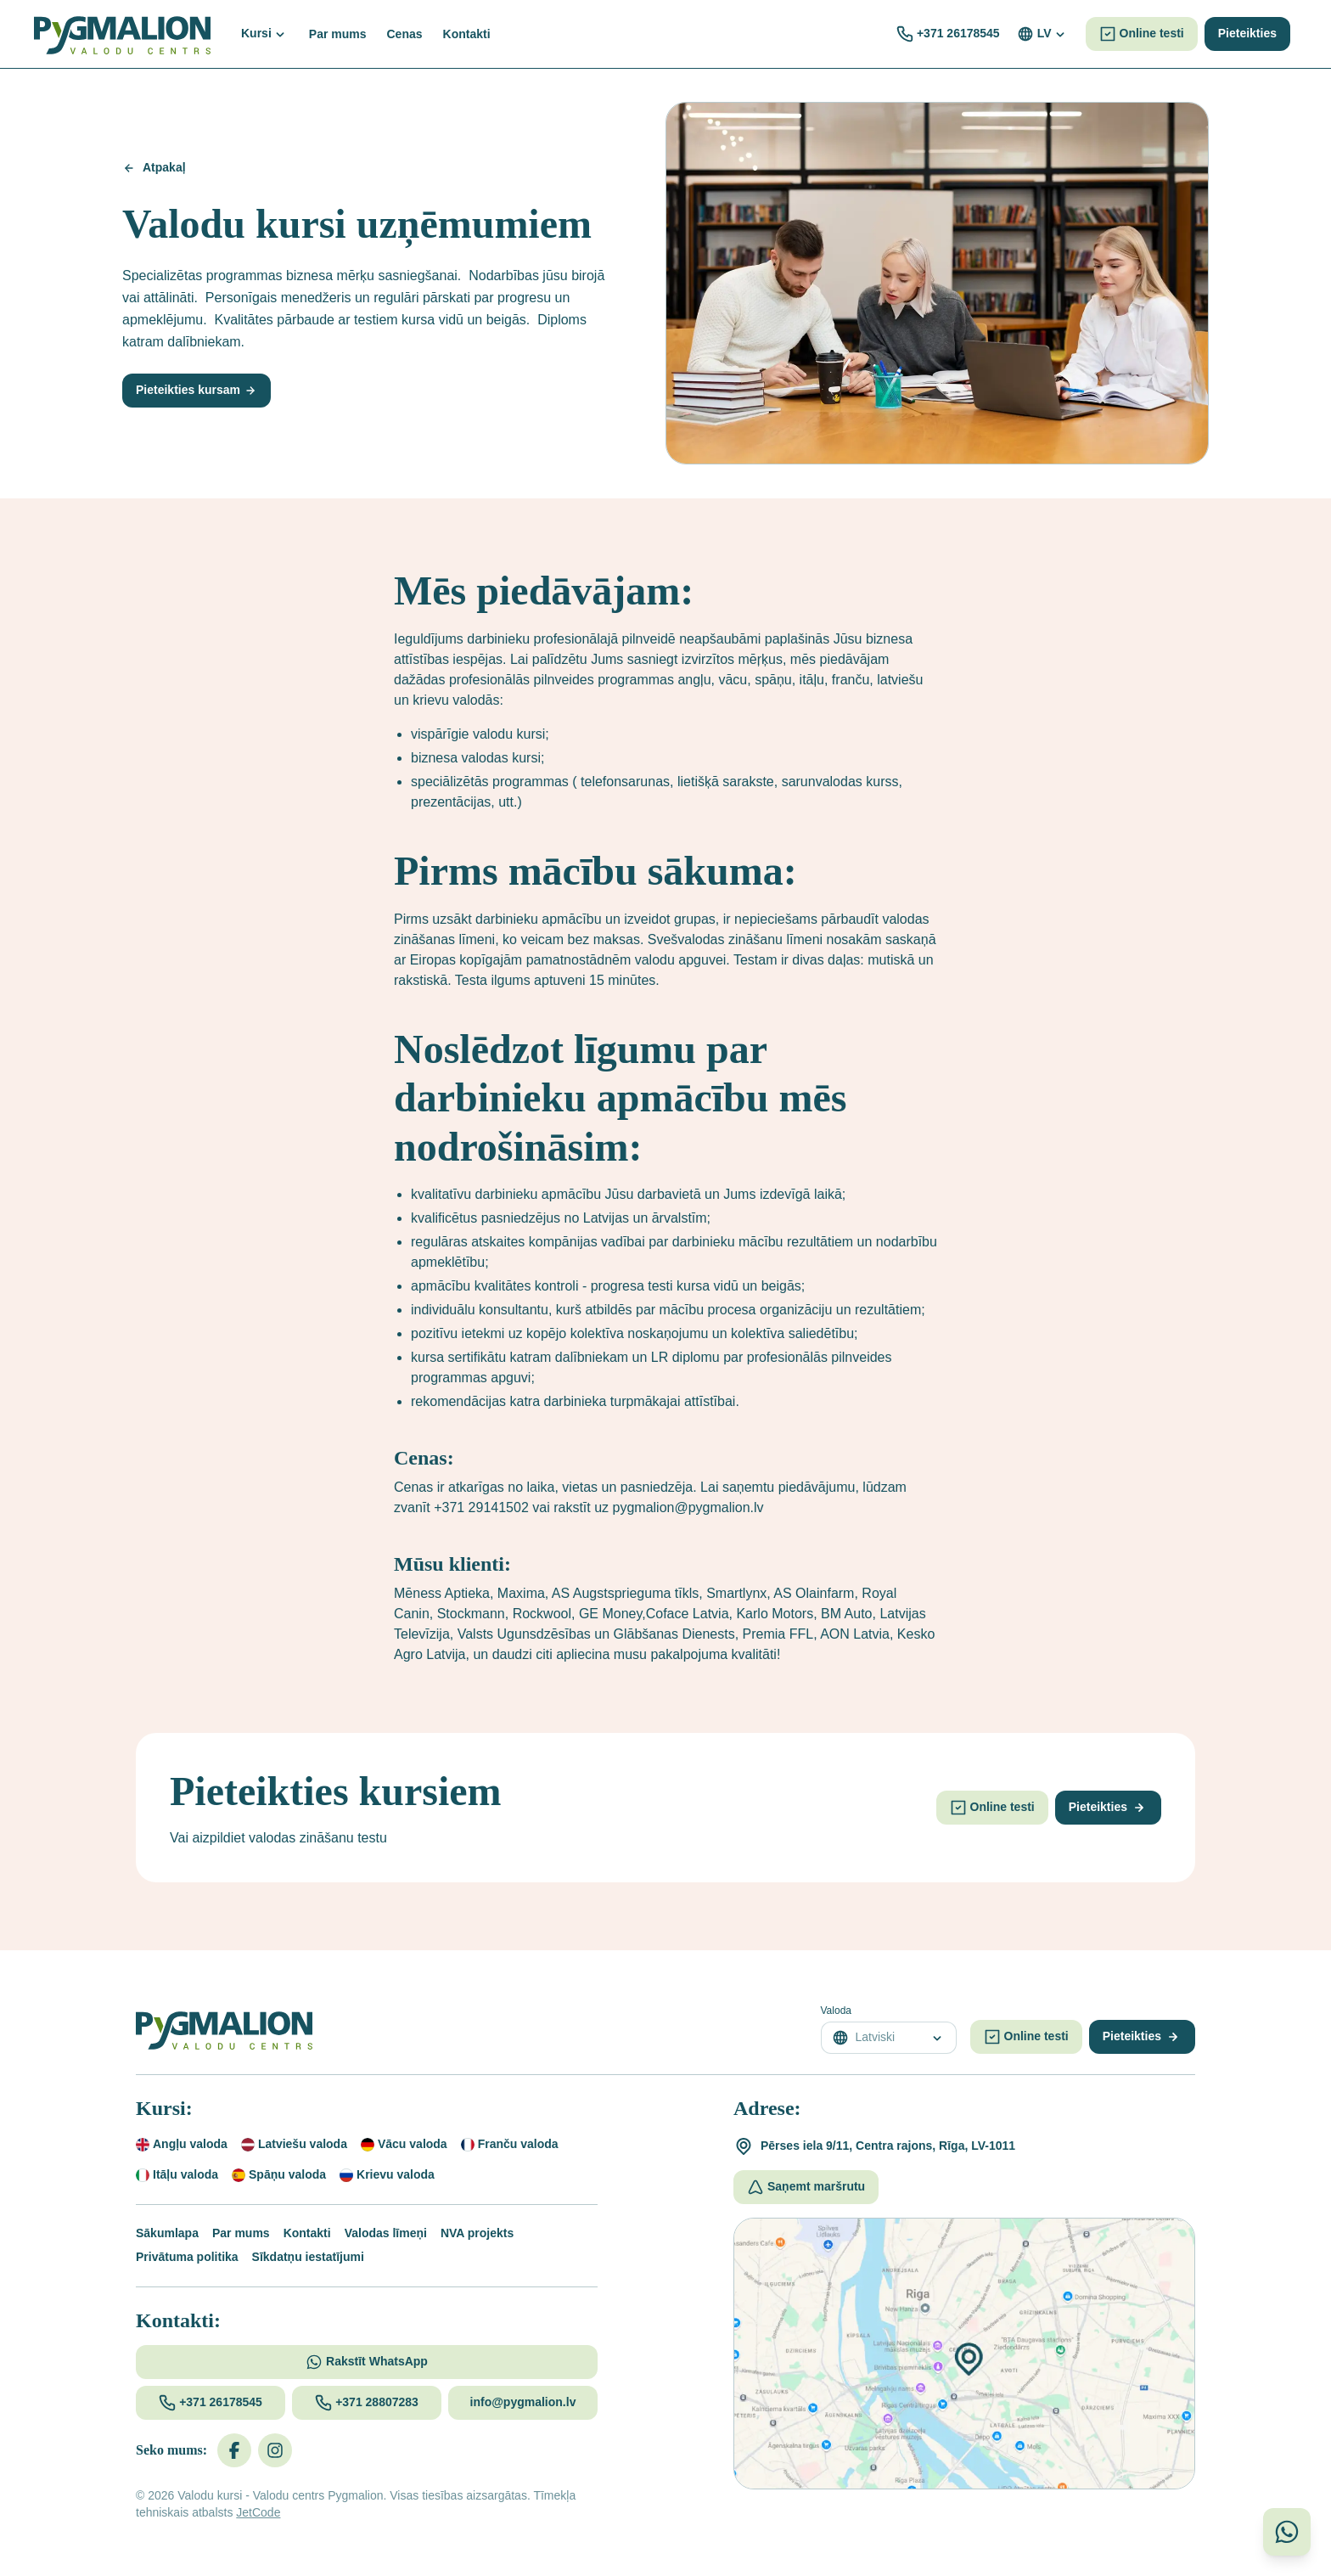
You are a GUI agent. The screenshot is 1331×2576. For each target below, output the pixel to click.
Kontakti (307, 2233)
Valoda (836, 2010)
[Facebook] (234, 2450)
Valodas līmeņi (386, 2233)
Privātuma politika (187, 2257)
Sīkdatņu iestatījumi (308, 2257)
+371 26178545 (958, 33)
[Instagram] (275, 2450)
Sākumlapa (167, 2233)
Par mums (241, 2233)
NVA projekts (477, 2233)
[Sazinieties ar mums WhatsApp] (1287, 2532)
